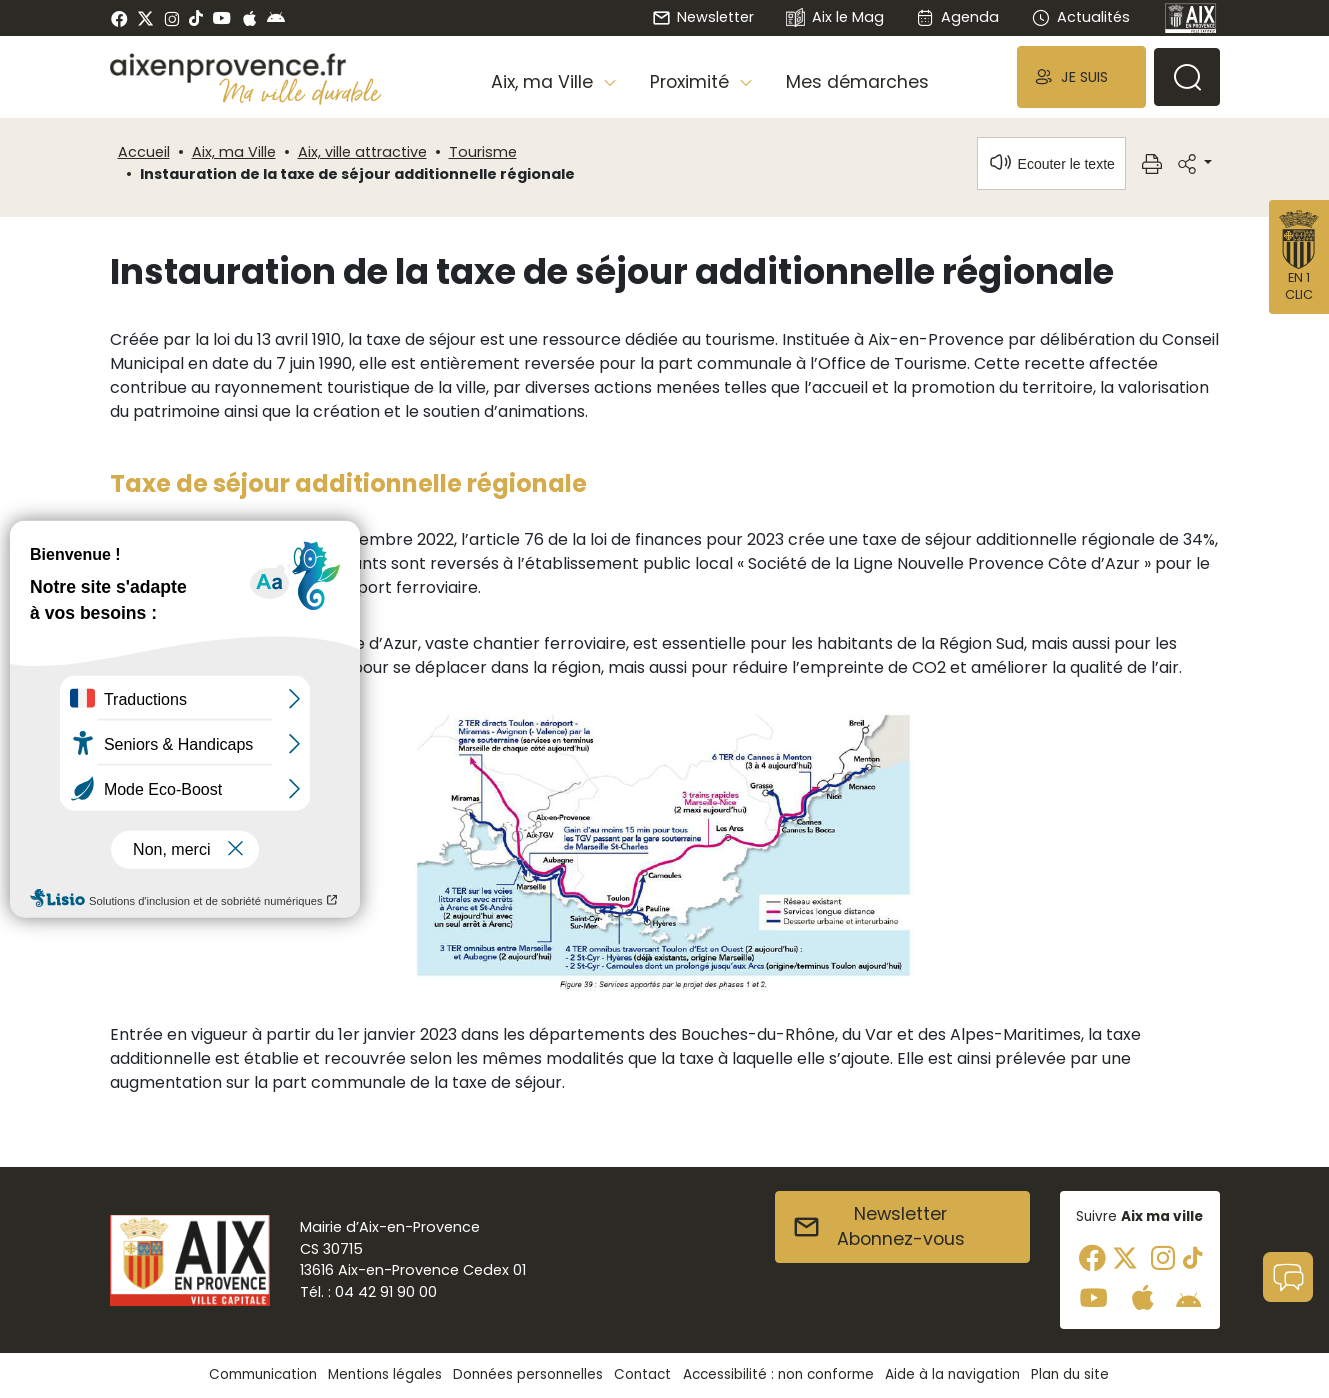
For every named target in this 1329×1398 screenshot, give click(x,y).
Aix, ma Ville (234, 152)
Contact (642, 1374)
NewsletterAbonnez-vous (878, 1227)
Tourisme (483, 152)
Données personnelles (528, 1374)
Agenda (957, 17)
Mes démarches (857, 82)
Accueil (144, 152)
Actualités (1080, 17)
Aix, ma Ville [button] (544, 82)
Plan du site (1070, 1374)
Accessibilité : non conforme (778, 1374)
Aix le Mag (834, 18)
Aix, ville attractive (362, 152)
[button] (1081, 76)
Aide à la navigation (952, 1374)
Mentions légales (385, 1374)
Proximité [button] (692, 82)
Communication (263, 1374)
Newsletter (703, 17)
